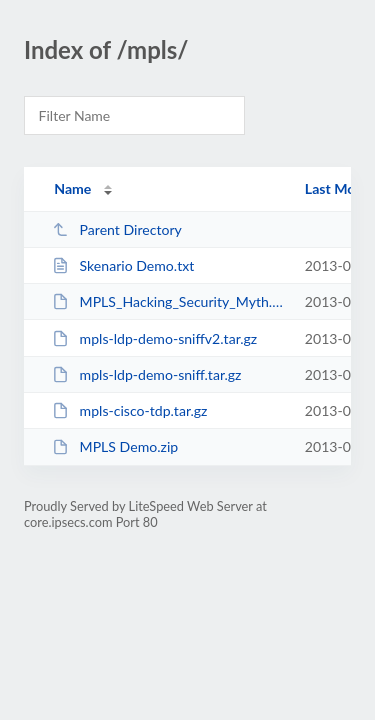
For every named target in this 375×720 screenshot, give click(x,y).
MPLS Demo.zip (115, 446)
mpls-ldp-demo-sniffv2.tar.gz (154, 338)
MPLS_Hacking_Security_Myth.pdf (169, 301)
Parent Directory (117, 229)
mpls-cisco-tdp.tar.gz (129, 410)
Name (72, 188)
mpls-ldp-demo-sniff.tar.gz (146, 374)
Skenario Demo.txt (123, 265)
